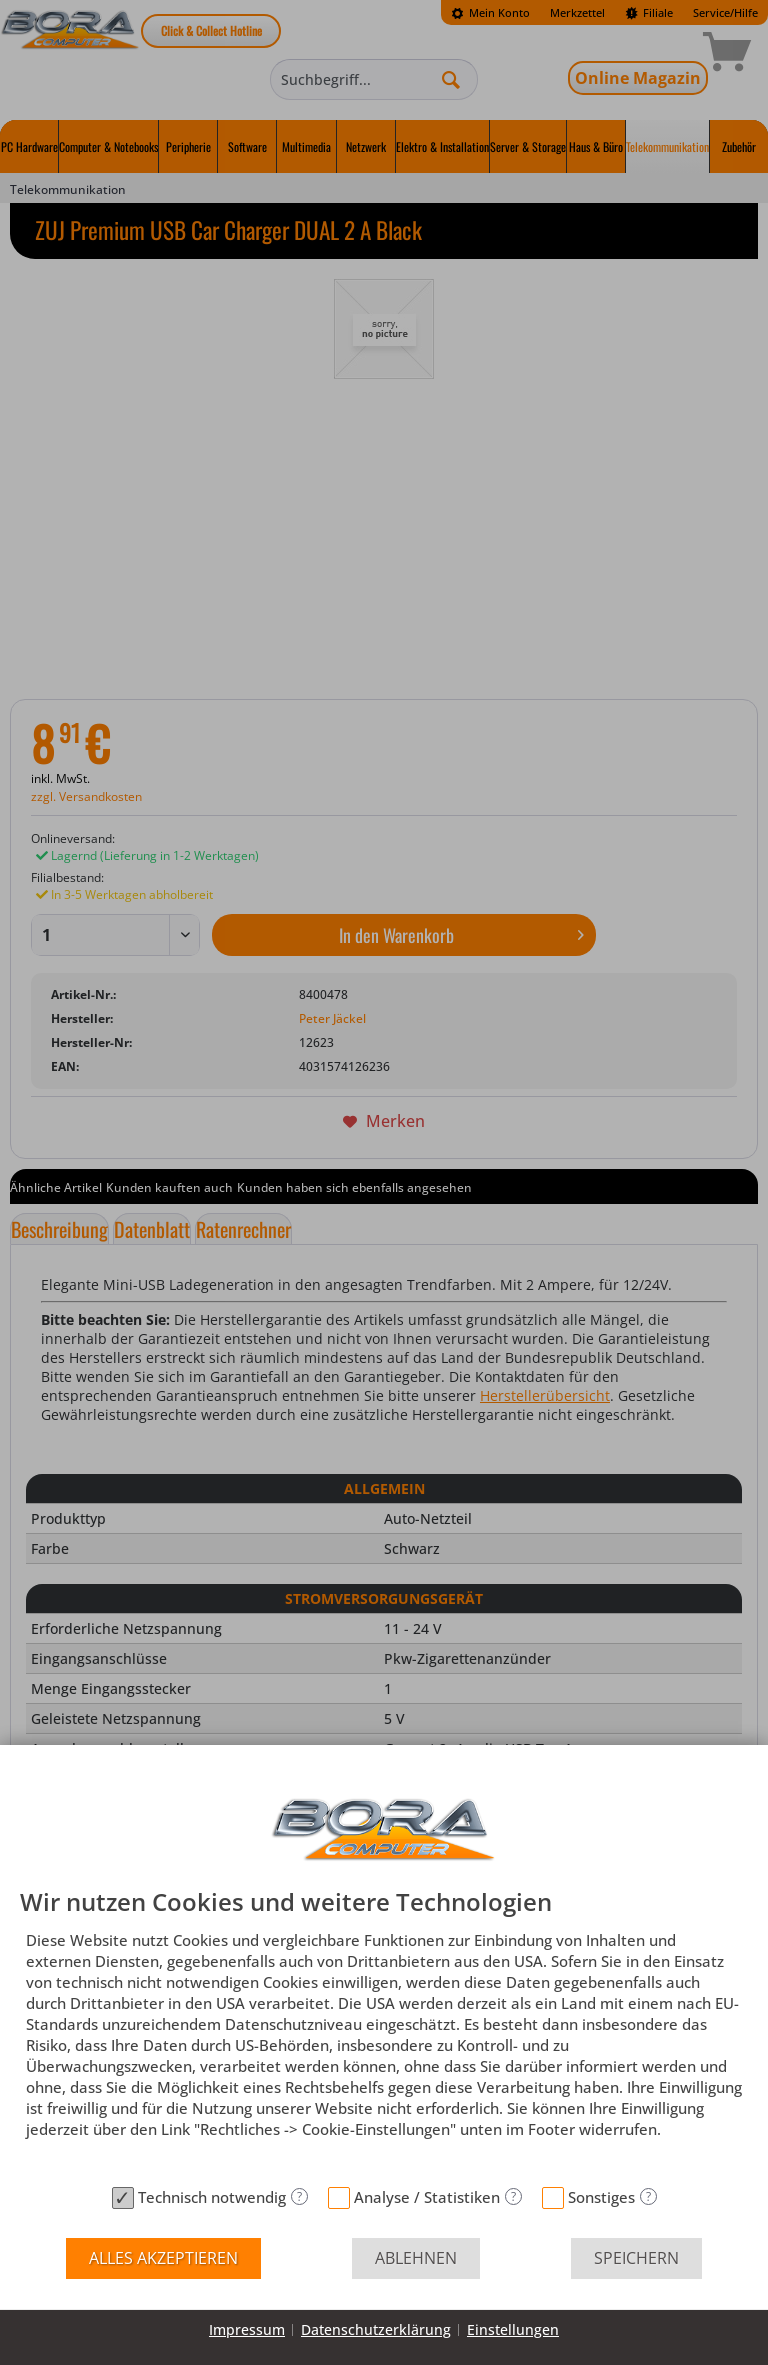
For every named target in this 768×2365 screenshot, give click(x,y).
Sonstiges (601, 2197)
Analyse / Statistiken (427, 2197)
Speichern (636, 2258)
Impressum (247, 2329)
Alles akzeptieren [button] (163, 2258)
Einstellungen (513, 2329)
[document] (384, 2033)
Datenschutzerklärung (376, 2329)
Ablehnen (416, 2258)
